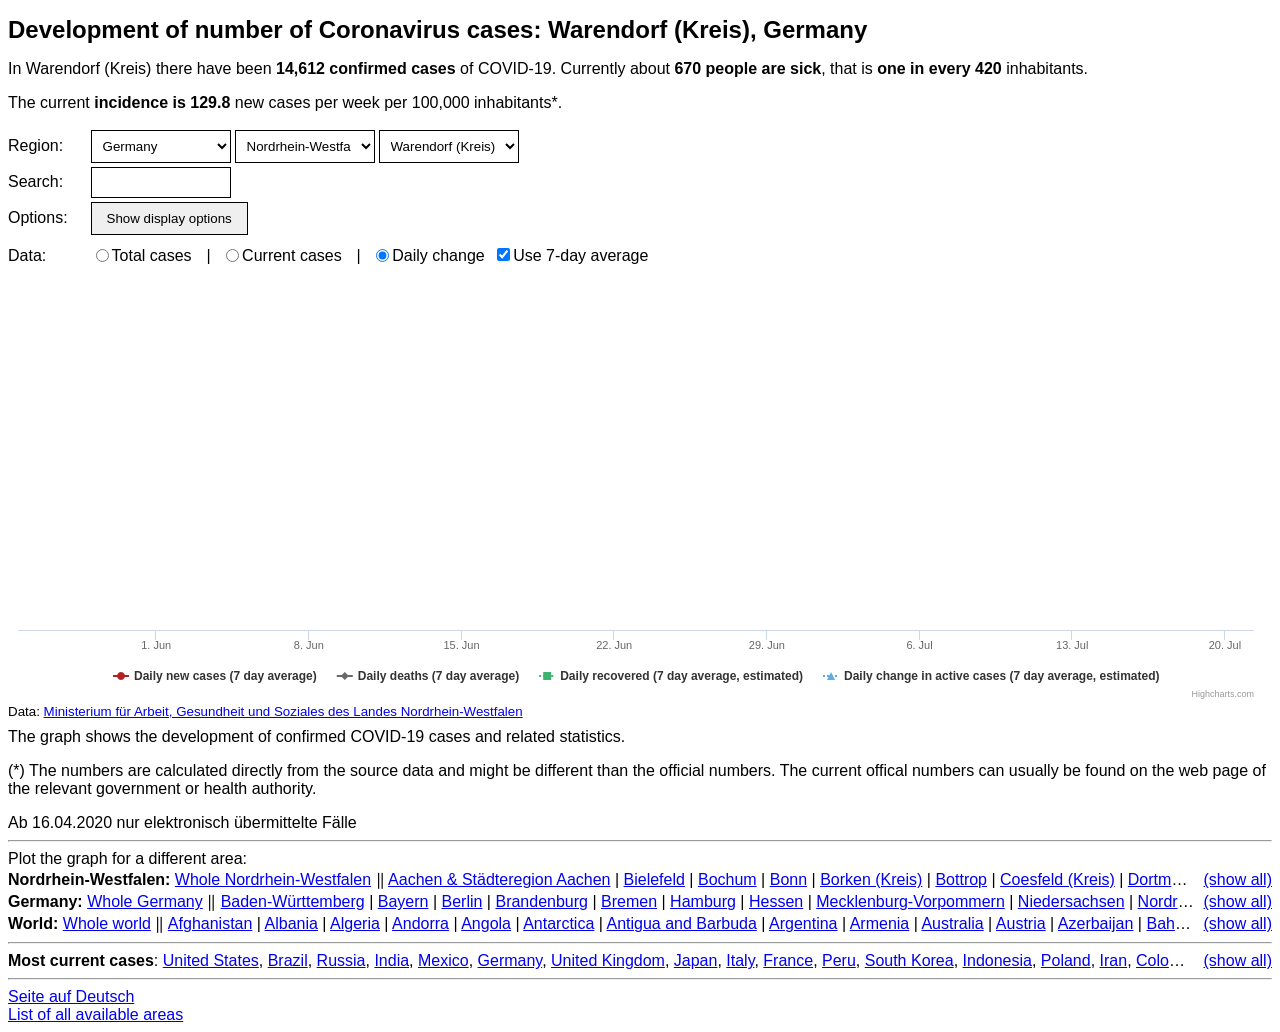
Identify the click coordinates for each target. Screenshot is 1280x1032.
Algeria (355, 923)
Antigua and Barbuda (681, 923)
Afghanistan (210, 923)
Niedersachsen (1071, 901)
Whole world (107, 923)
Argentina (803, 923)
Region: (35, 145)
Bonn (788, 879)
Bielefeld (654, 879)
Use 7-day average (572, 255)
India (391, 960)
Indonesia (997, 960)
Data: (27, 255)
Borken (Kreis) (871, 879)
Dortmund (1163, 879)
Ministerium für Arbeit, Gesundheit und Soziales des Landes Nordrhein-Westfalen (283, 711)
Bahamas (1180, 923)
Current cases (284, 255)
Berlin (462, 901)
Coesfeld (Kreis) (1057, 879)
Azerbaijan (1096, 923)
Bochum (727, 879)
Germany (510, 960)
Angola (486, 923)
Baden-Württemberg (293, 901)
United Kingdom (608, 960)
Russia (341, 960)
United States (211, 960)
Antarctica (558, 923)
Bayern (403, 901)
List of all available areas (95, 1014)
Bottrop (961, 879)
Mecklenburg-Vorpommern (910, 901)
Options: (37, 217)
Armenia (880, 923)
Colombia (1170, 960)
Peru (839, 960)
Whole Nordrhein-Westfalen (273, 879)
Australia (952, 923)
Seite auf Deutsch (71, 996)
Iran (1114, 960)
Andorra (420, 923)
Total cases (144, 255)
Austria (1021, 923)
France (788, 960)
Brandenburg (541, 901)
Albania (291, 923)
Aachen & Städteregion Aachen (499, 879)
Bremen (629, 901)
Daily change (430, 255)
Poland (1066, 960)
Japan (696, 960)
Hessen (776, 901)
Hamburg (703, 901)
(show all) (1238, 879)
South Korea (909, 960)
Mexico (443, 960)
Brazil (288, 960)
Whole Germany (145, 901)
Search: (35, 181)
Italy (740, 960)
